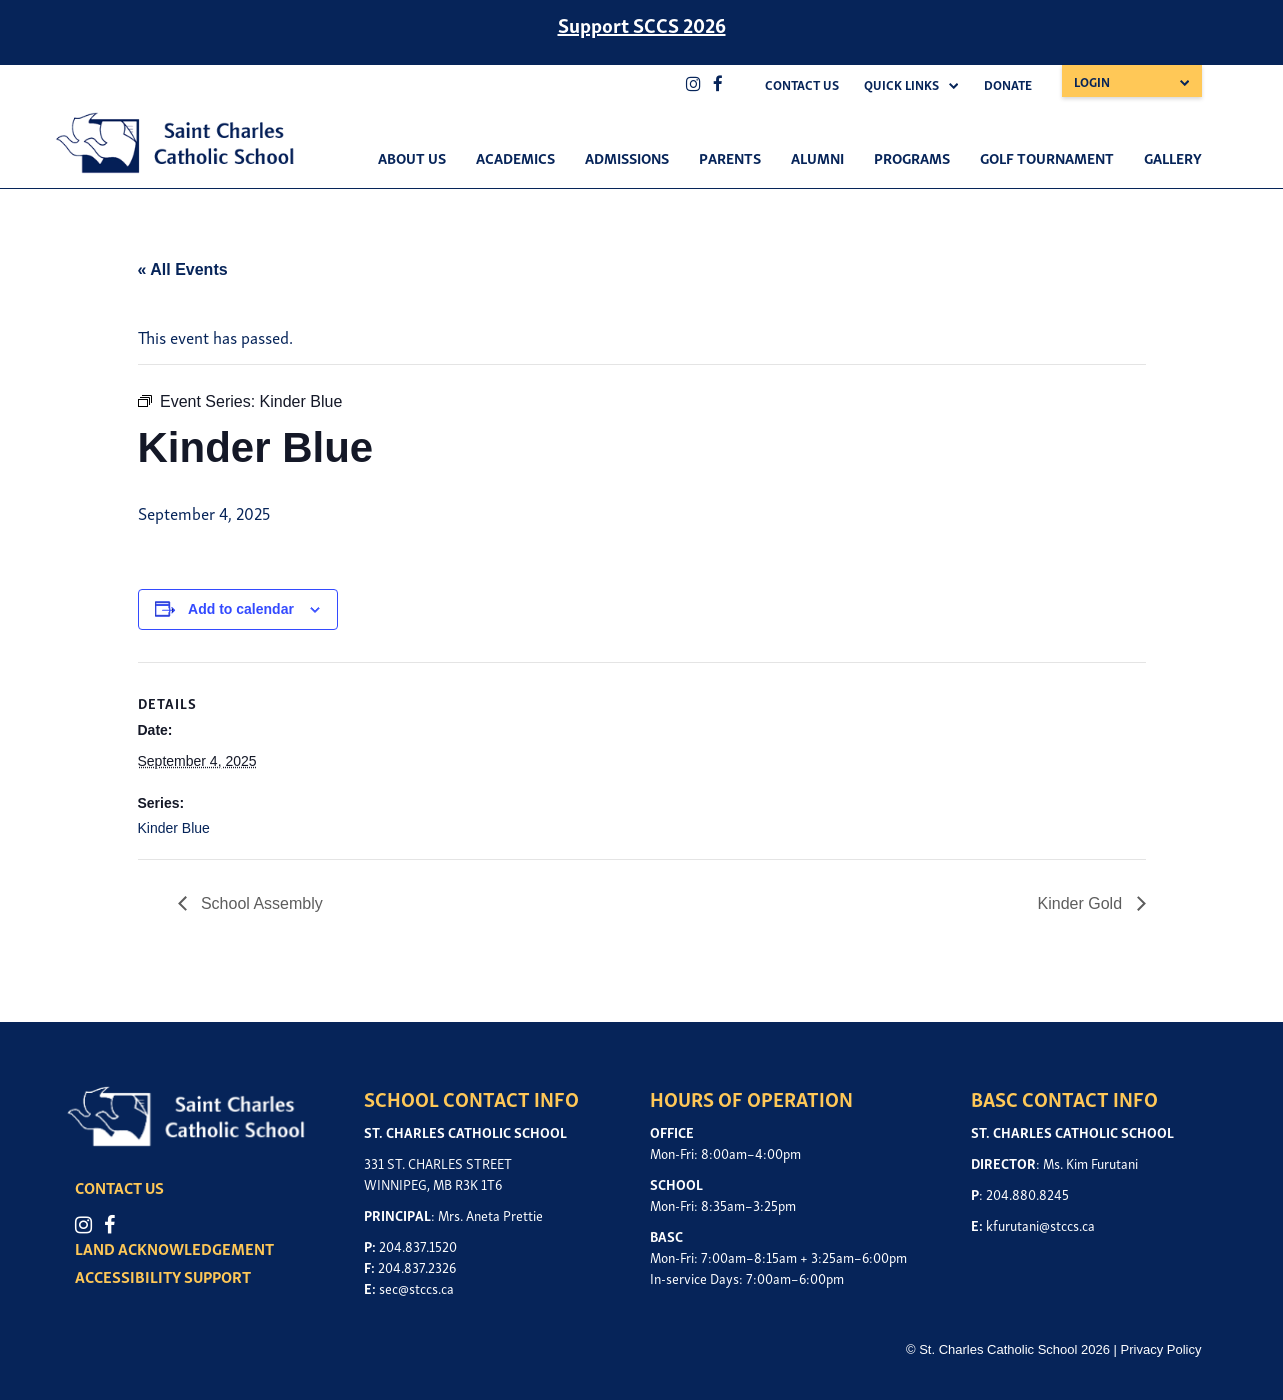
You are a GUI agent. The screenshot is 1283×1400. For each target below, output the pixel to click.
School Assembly (260, 903)
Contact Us (802, 84)
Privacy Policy (1161, 1349)
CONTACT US (121, 1187)
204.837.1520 (418, 1245)
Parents (730, 157)
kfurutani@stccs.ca (1040, 1224)
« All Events (183, 269)
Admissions (627, 157)
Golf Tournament (1047, 157)
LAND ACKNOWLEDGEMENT (176, 1248)
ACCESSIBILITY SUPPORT (165, 1276)
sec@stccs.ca (416, 1287)
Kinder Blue (174, 828)
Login (1092, 81)
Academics (515, 157)
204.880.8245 (1027, 1193)
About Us (412, 157)
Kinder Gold (1082, 903)
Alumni (817, 157)
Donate (1008, 84)
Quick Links (901, 84)
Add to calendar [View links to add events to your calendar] (241, 609)
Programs (912, 157)
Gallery (1173, 157)
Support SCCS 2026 (642, 24)
